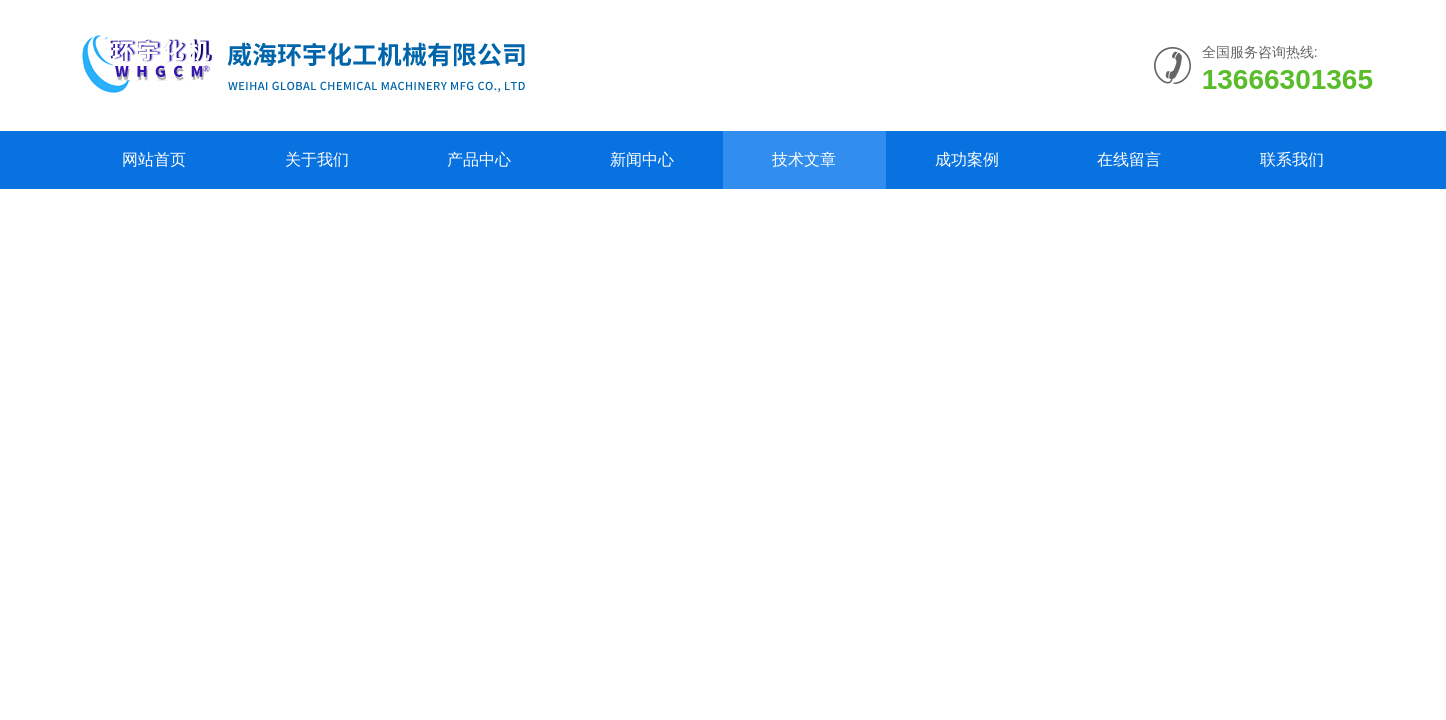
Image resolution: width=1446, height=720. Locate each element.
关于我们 (317, 159)
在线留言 (1129, 159)
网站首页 (154, 159)
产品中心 (479, 159)
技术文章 (804, 159)
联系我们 (1292, 159)
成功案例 (967, 159)
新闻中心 (642, 159)
